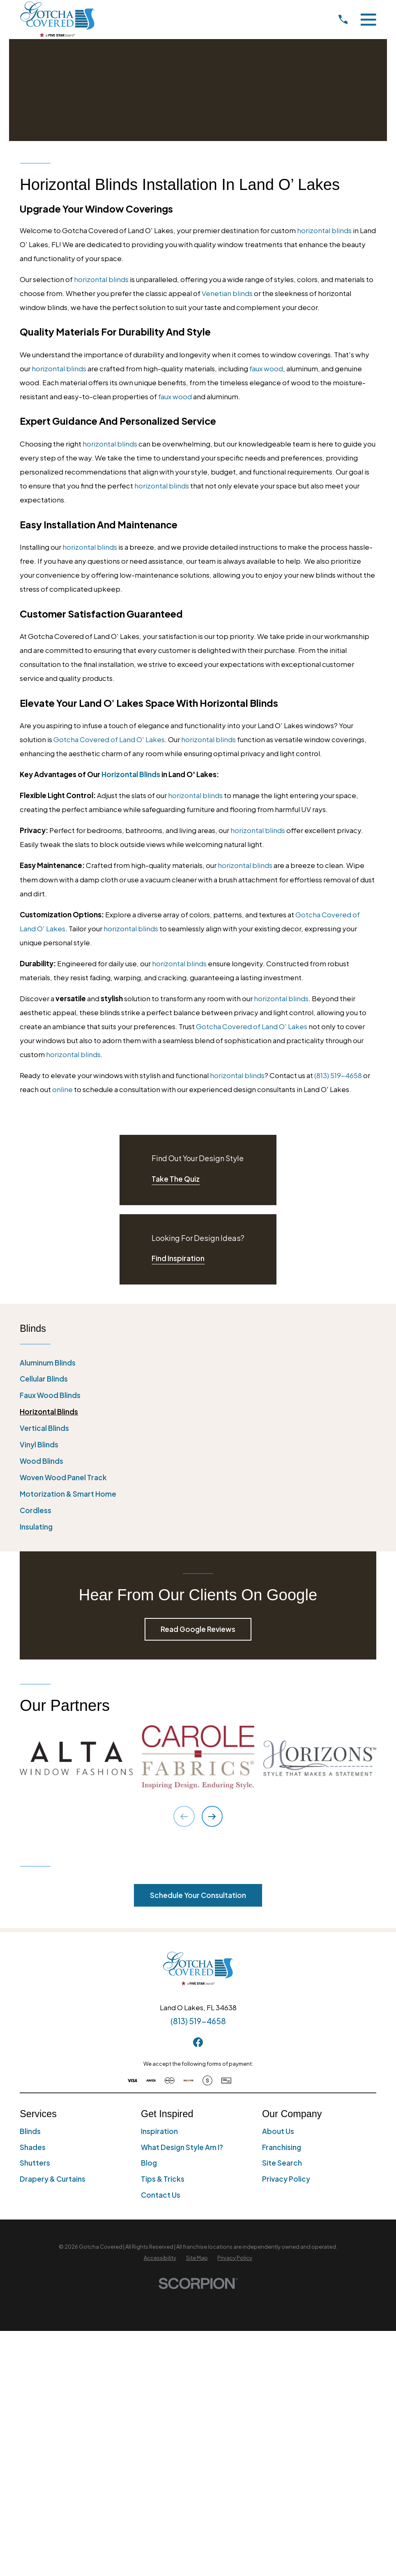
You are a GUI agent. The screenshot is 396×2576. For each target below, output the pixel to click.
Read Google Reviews (198, 1629)
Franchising (281, 2147)
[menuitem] (198, 1363)
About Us (278, 2131)
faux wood (266, 368)
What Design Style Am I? (182, 2147)
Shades (33, 2147)
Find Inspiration (178, 1258)
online (62, 1089)
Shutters (35, 2162)
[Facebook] (198, 2042)
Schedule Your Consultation (198, 1895)
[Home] (57, 19)
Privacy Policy (286, 2178)
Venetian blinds (227, 293)
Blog (149, 2162)
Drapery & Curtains (52, 2178)
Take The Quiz (176, 1178)
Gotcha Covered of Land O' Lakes (109, 739)
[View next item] (212, 1816)
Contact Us (160, 2194)
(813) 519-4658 (338, 1075)
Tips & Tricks (162, 2178)
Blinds (30, 2131)
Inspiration (159, 2131)
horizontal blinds (324, 230)
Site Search (282, 2162)
